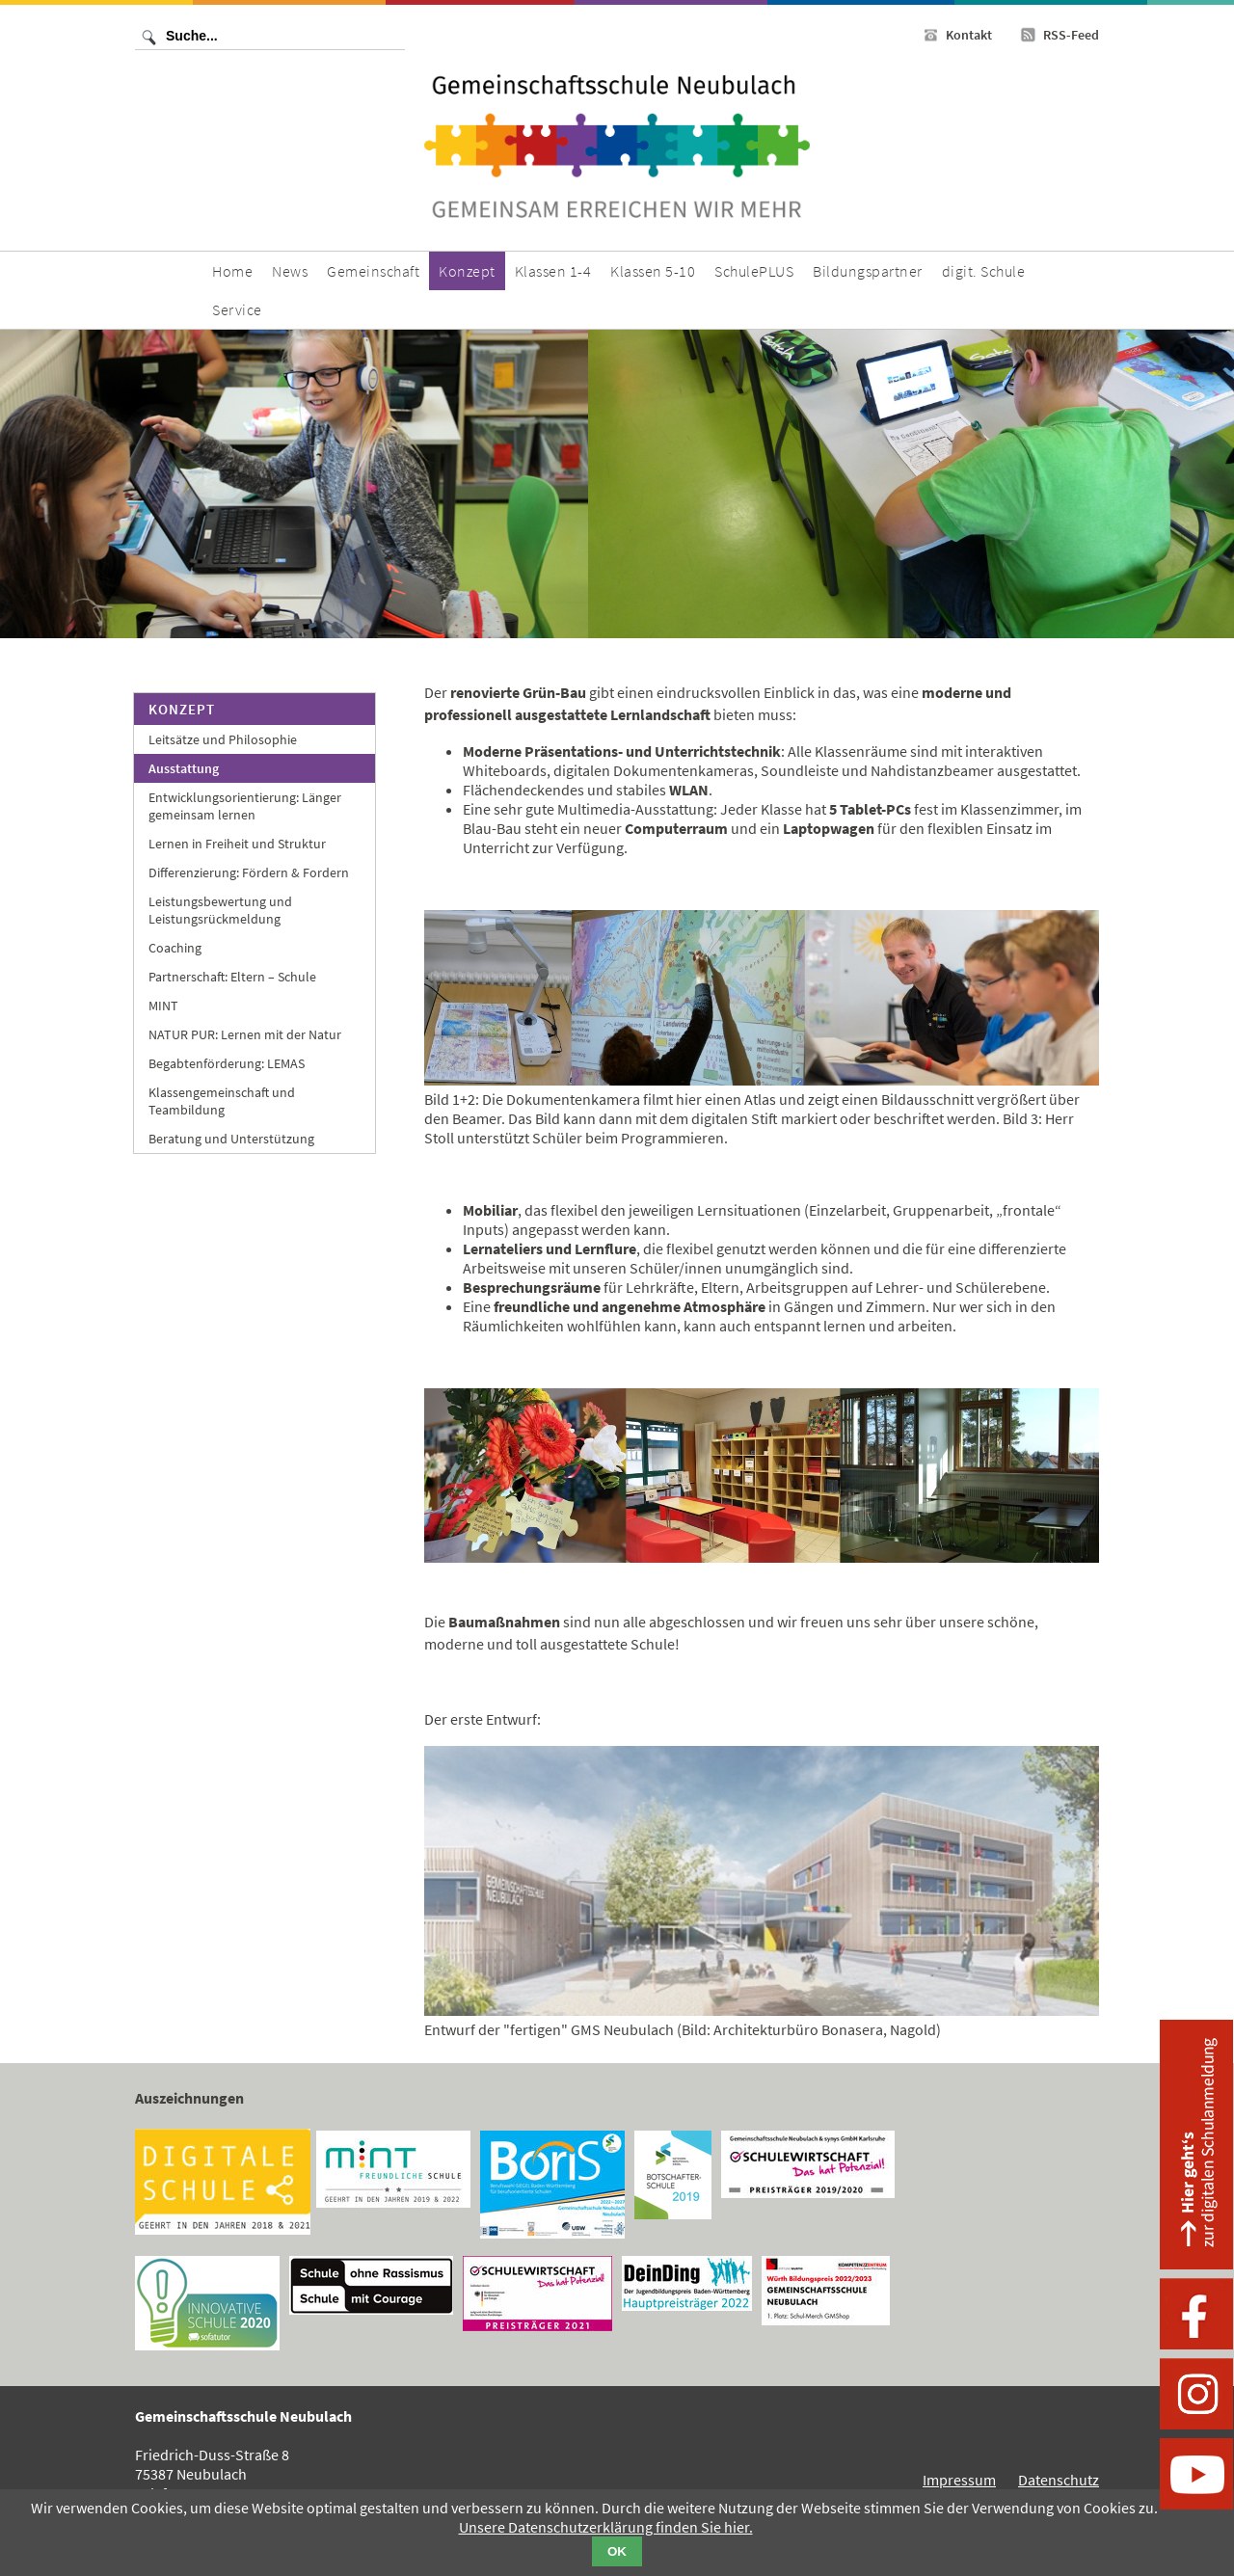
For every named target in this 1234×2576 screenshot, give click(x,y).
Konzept (181, 709)
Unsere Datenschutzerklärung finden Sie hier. (606, 2526)
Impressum (959, 2479)
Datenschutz (1058, 2479)
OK (617, 2551)
